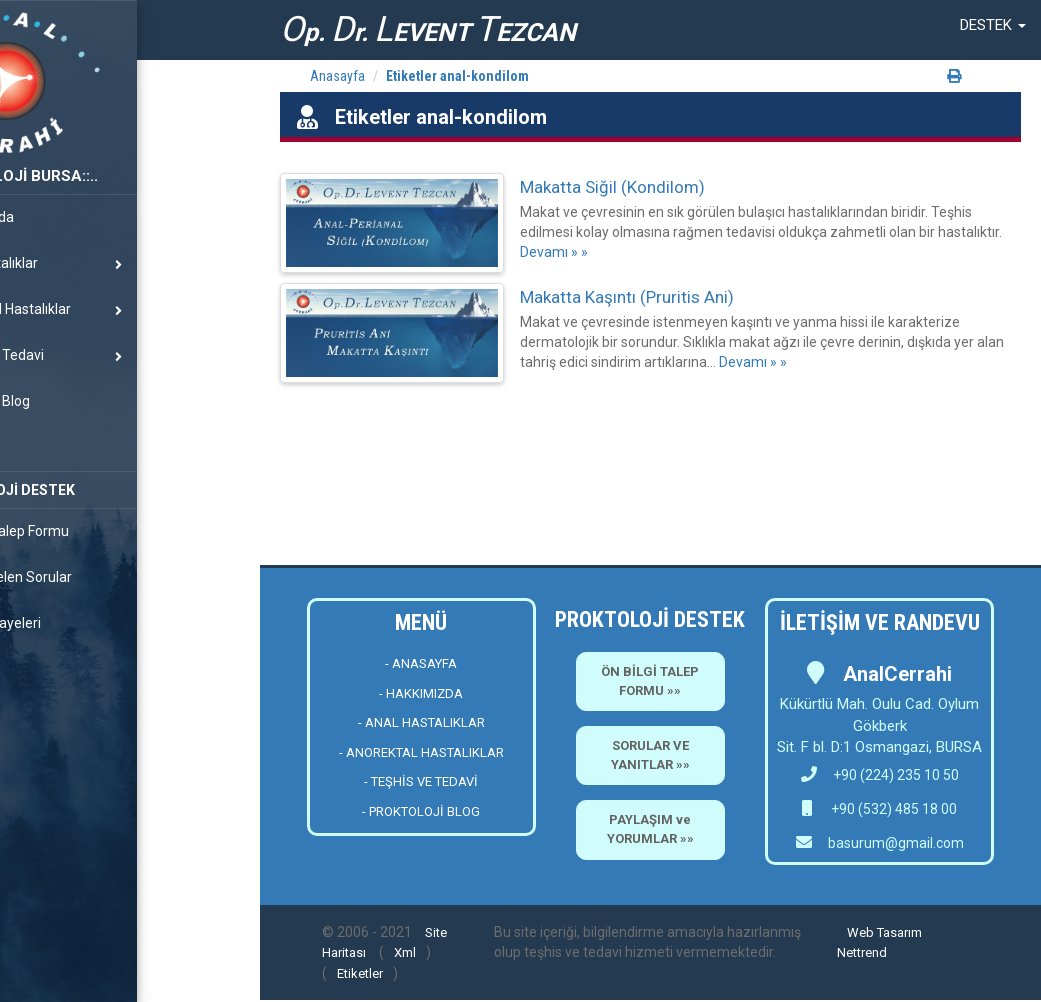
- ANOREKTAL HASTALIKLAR (421, 752)
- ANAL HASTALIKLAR (421, 722)
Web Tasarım (884, 932)
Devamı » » (554, 252)
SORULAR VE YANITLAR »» (650, 755)
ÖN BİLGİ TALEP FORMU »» (650, 681)
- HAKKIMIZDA (421, 693)
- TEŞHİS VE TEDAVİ (421, 781)
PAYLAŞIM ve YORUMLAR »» (650, 829)
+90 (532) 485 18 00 (892, 809)
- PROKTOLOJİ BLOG (421, 811)
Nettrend (862, 952)
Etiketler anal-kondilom (457, 76)
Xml (405, 952)
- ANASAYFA (421, 663)
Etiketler (360, 973)
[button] (993, 25)
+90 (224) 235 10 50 (880, 775)
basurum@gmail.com (896, 843)
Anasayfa (337, 76)
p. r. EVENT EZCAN (428, 29)
